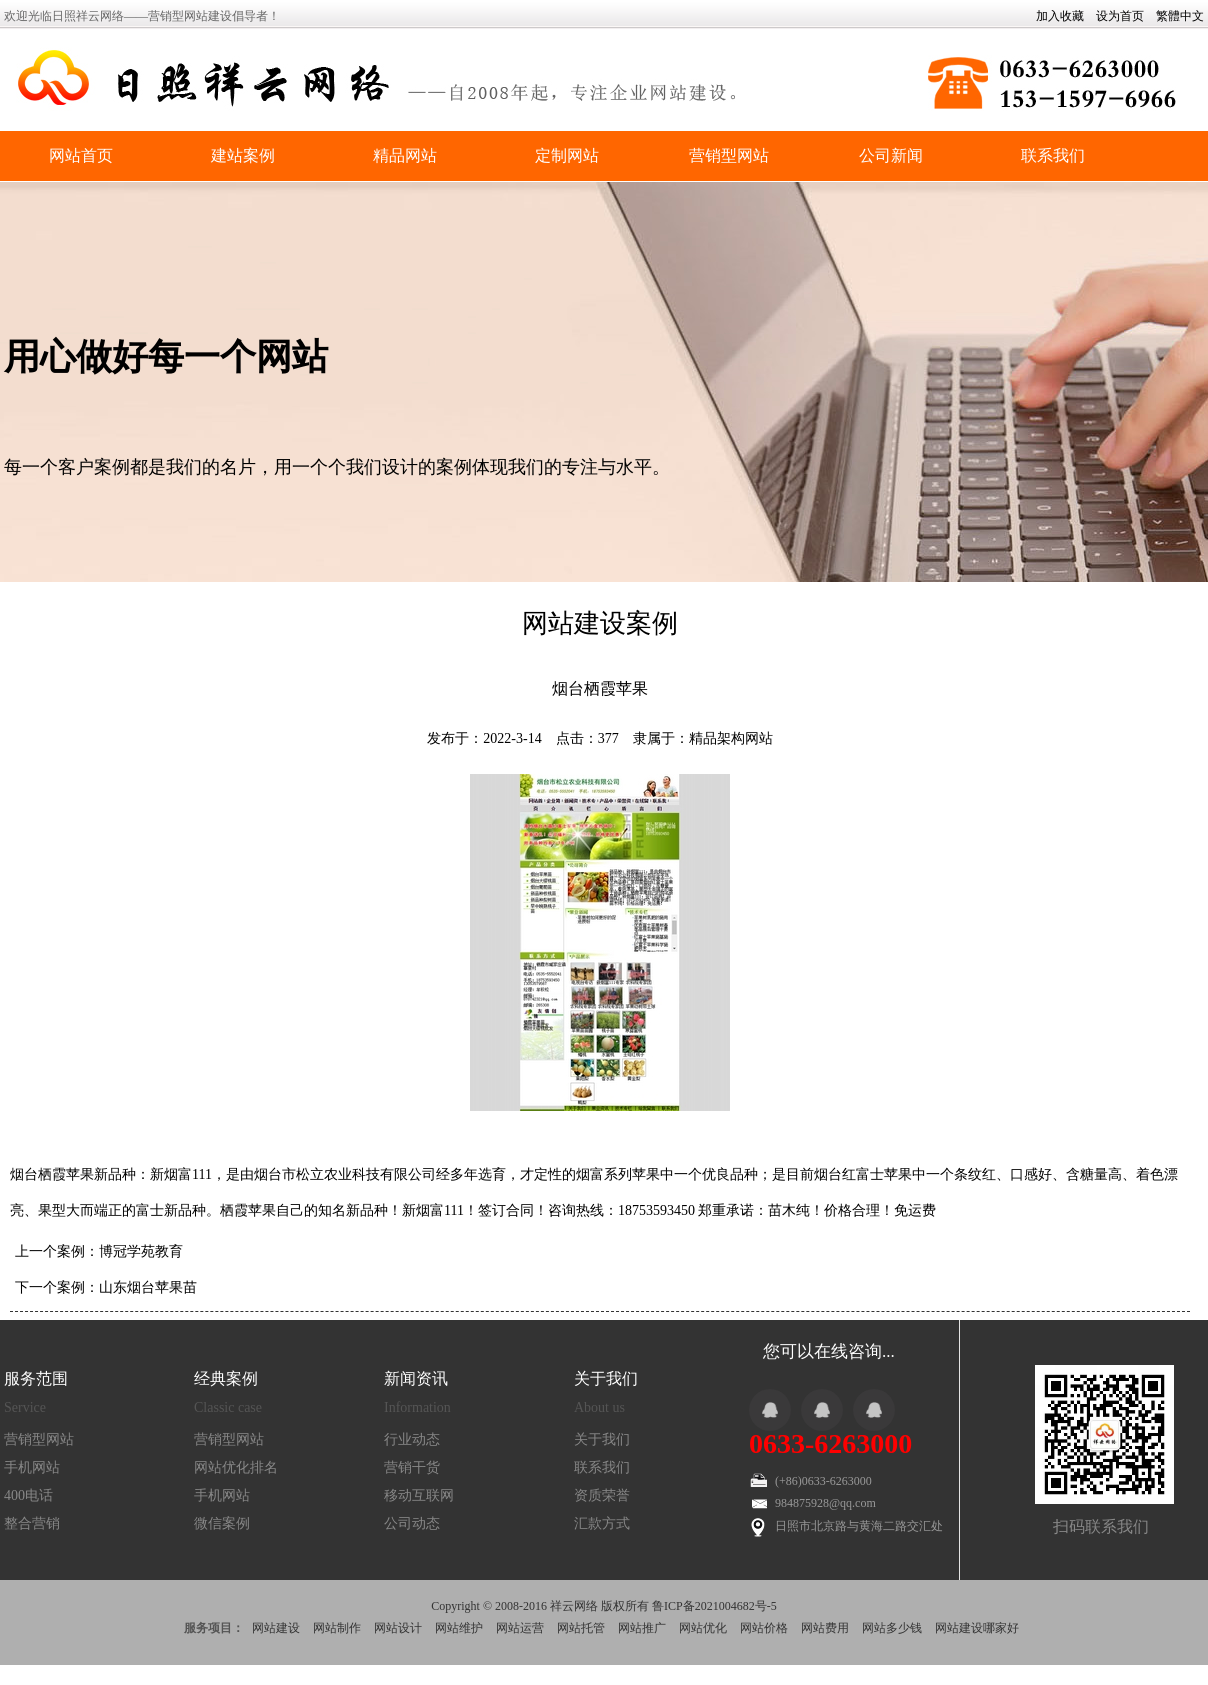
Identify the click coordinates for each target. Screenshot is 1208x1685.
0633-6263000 (830, 1443)
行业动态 (412, 1439)
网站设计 (398, 1628)
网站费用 (825, 1628)
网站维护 (459, 1628)
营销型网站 (729, 155)
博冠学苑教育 (141, 1251)
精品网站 (405, 155)
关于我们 (602, 1439)
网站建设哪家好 (977, 1628)
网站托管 (581, 1628)
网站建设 (276, 1628)
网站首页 (81, 155)
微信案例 (222, 1523)
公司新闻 (891, 155)
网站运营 (520, 1628)
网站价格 (764, 1628)
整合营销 (32, 1523)
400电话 (28, 1495)
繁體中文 (1180, 16)
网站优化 (703, 1628)
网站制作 (337, 1628)
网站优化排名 (236, 1467)
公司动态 (412, 1523)
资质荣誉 (602, 1495)
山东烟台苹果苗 (148, 1287)
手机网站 (32, 1467)
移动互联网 (419, 1495)
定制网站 (567, 155)
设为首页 (1120, 16)
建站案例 (243, 155)
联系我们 (1053, 155)
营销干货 (412, 1467)
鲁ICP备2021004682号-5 (714, 1606)
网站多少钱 (892, 1628)
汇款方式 (602, 1523)
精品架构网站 (731, 738)
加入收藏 (1060, 16)
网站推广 (642, 1628)
